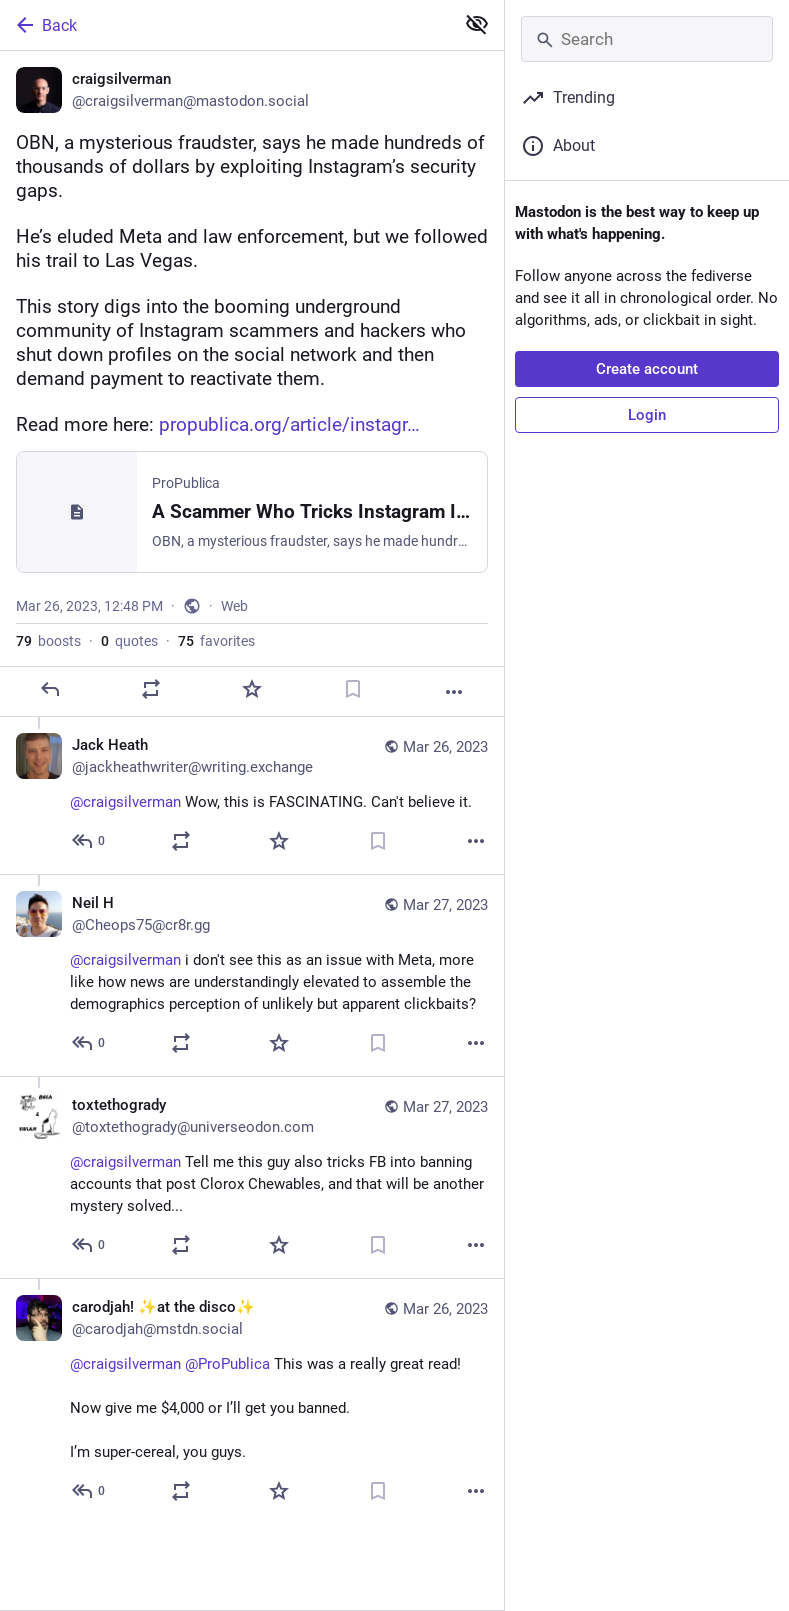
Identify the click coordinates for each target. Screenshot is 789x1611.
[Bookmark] (353, 689)
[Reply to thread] (89, 841)
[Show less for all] (477, 24)
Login (647, 415)
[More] (454, 692)
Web (234, 606)
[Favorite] (252, 689)
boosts (48, 641)
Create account (647, 369)
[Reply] (50, 689)
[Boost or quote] (151, 689)
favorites (216, 641)
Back (45, 25)
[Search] (647, 39)
